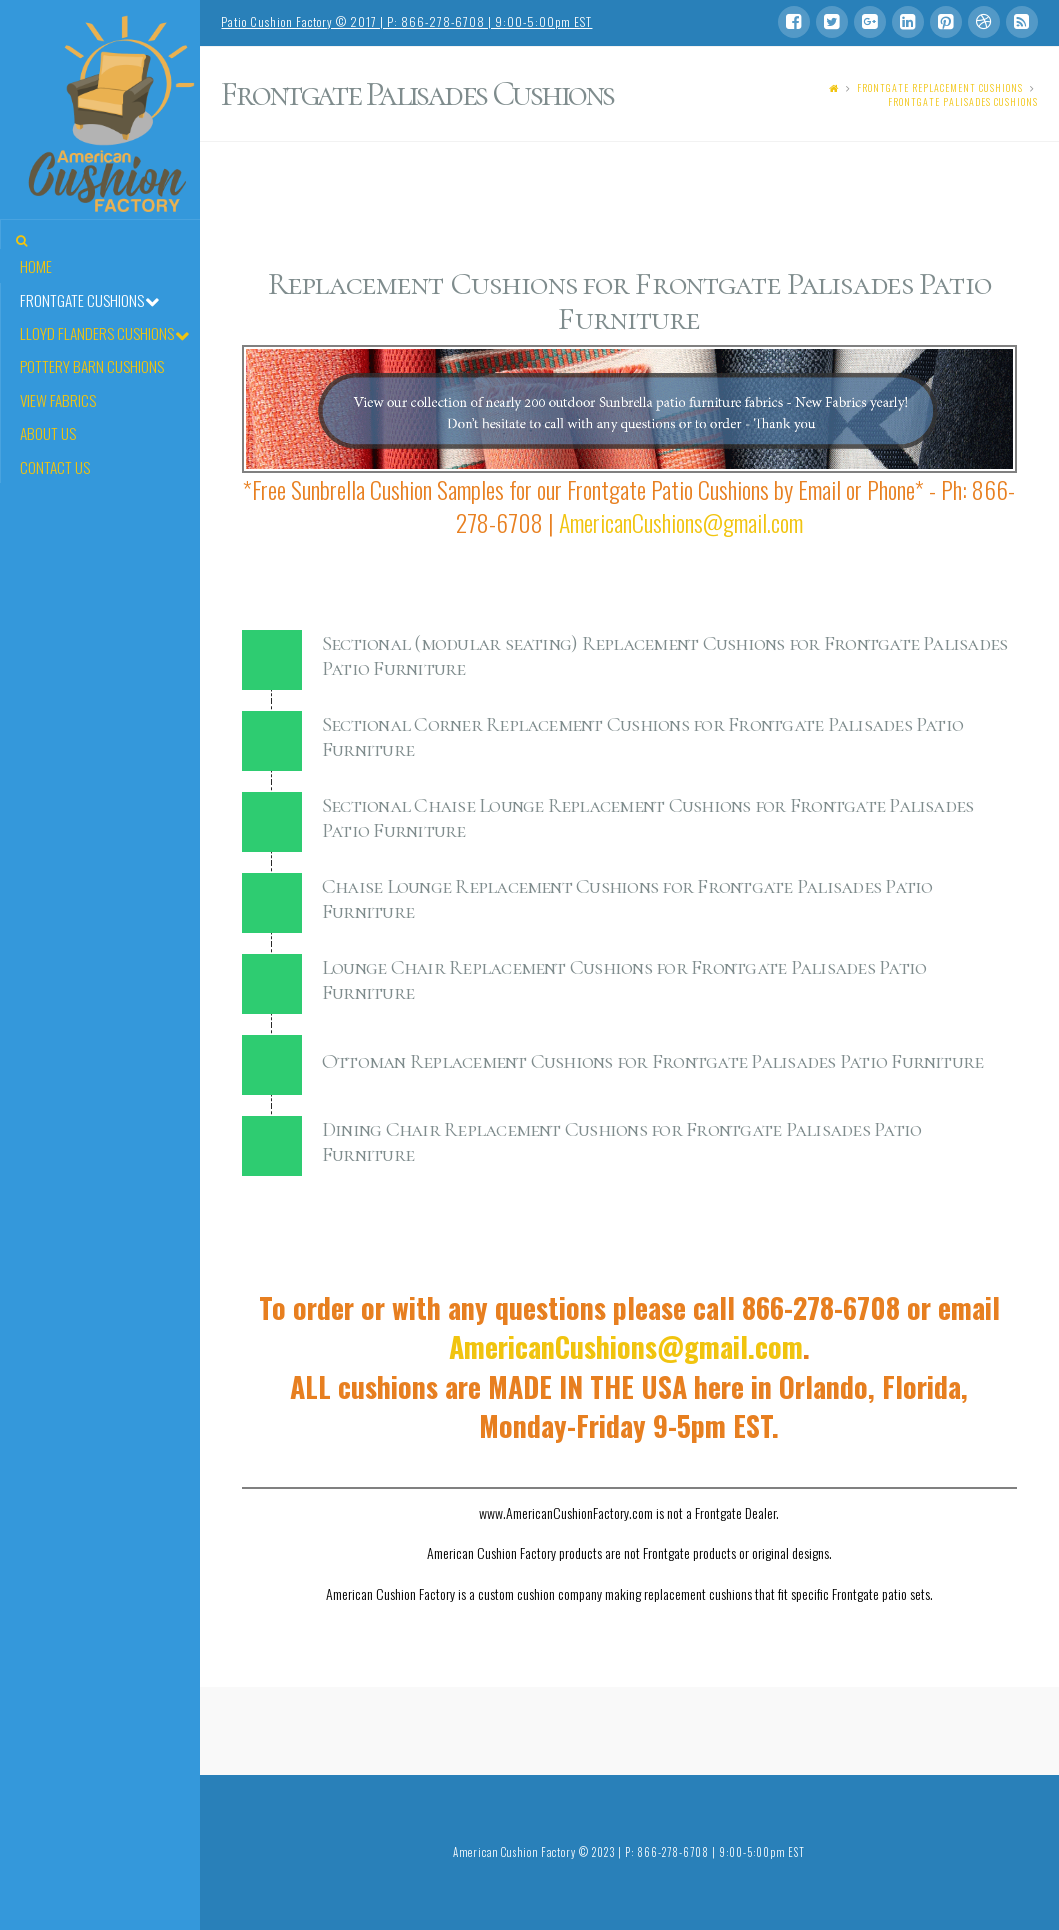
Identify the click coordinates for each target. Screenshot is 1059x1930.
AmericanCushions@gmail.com (681, 522)
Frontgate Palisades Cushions (963, 101)
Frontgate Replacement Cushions (940, 87)
